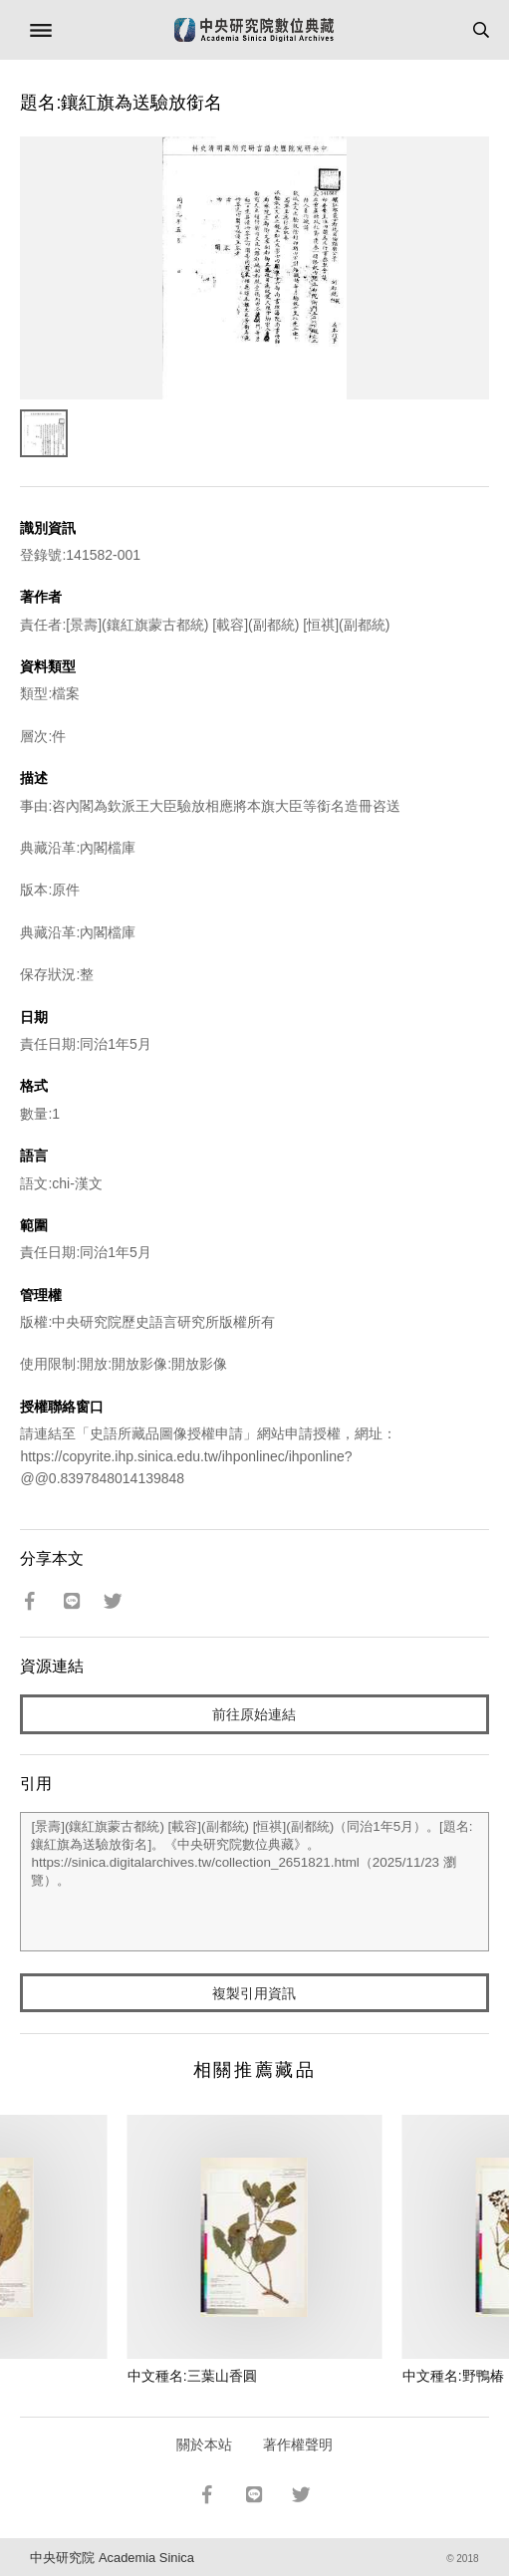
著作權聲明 (298, 2444)
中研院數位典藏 (254, 30)
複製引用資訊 (254, 1993)
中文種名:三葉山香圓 (192, 2376)
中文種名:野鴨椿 (453, 2376)
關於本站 (204, 2444)
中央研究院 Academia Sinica (111, 2557)
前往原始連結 (254, 1714)
